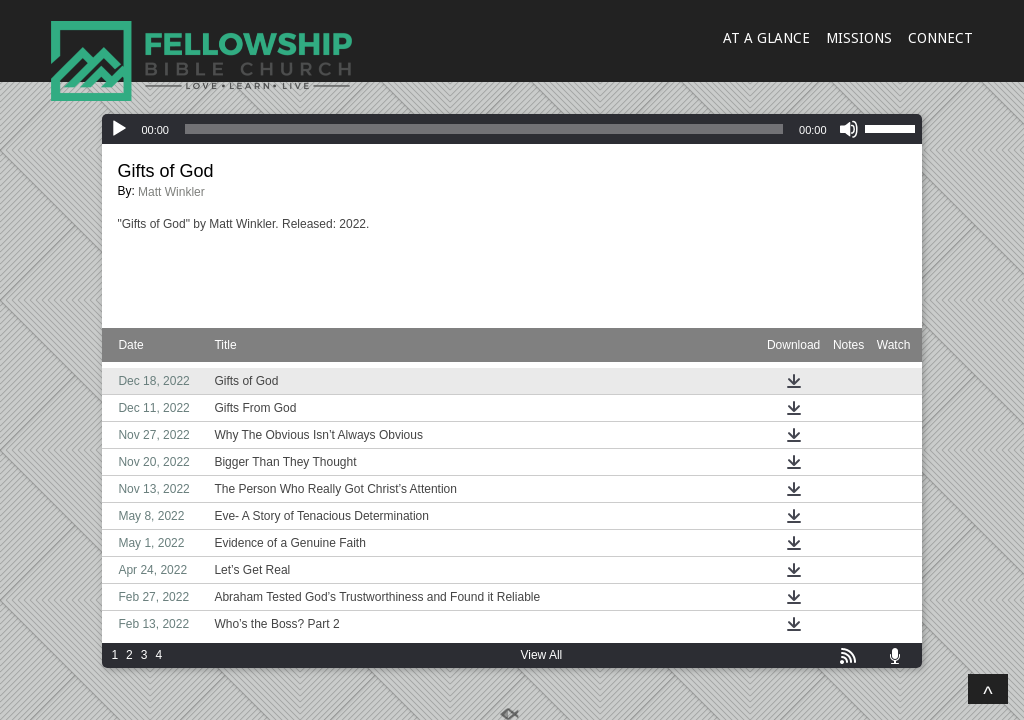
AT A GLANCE (766, 38)
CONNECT (940, 38)
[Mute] (849, 129)
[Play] (119, 129)
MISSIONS (859, 38)
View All (541, 655)
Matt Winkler (171, 192)
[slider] (484, 129)
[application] (511, 129)
